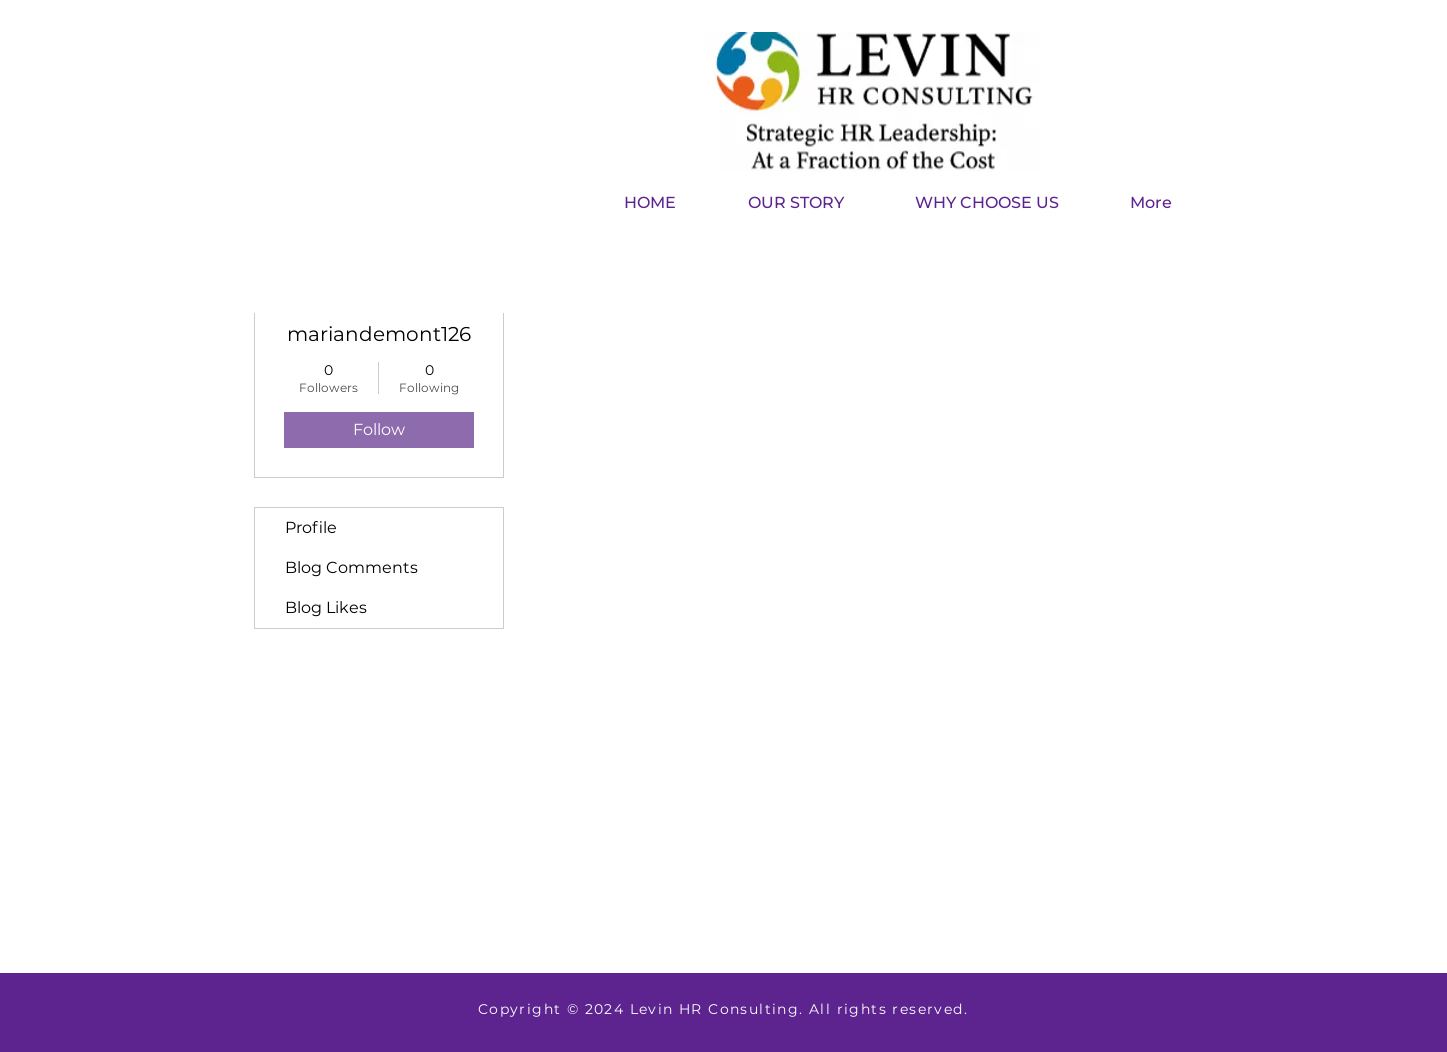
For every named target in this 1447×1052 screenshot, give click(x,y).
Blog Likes (326, 607)
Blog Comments (351, 567)
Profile (311, 527)
